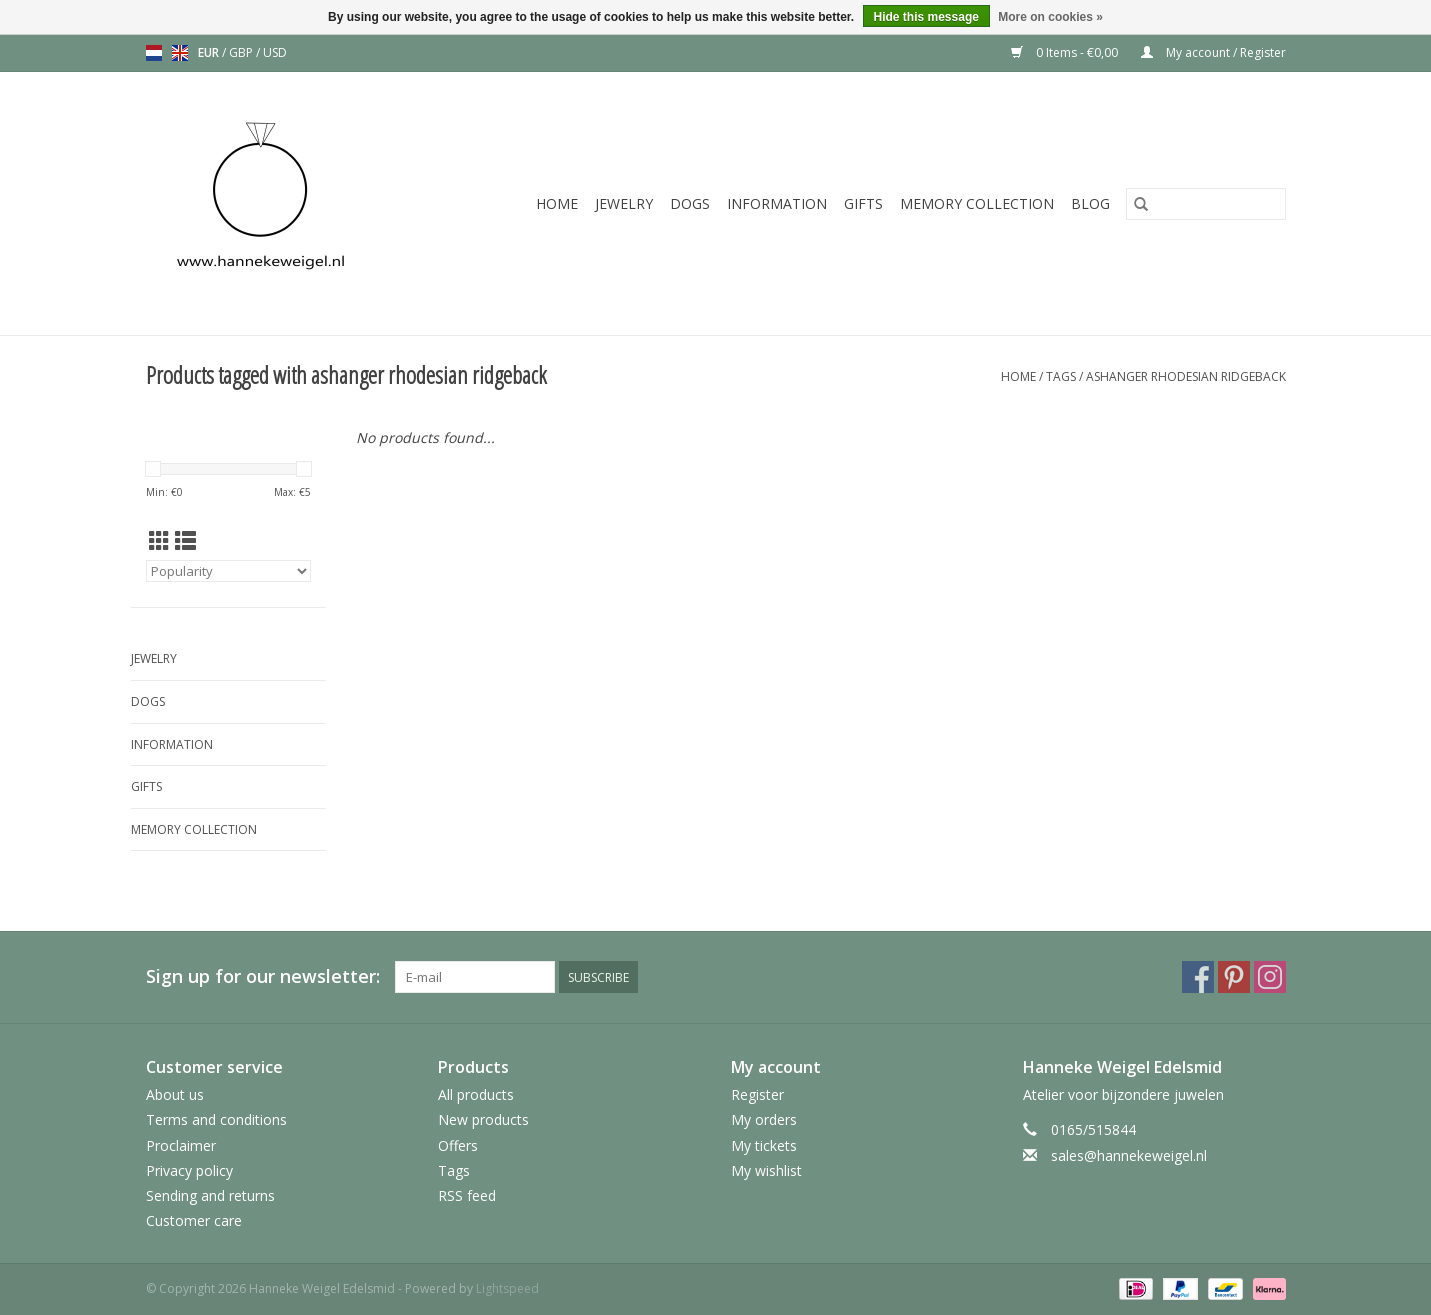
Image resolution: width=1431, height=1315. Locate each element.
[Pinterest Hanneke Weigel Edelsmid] (1234, 977)
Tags (1061, 376)
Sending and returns (210, 1195)
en (180, 53)
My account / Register (1213, 52)
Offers (458, 1145)
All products (476, 1094)
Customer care (194, 1220)
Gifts (863, 203)
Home (557, 203)
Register (757, 1094)
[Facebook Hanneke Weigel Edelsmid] (1198, 977)
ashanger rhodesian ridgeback (1186, 376)
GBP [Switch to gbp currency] (242, 52)
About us (175, 1094)
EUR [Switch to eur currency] (210, 52)
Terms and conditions (216, 1119)
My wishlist (766, 1170)
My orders (764, 1119)
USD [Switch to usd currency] (275, 52)
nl (154, 53)
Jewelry (624, 203)
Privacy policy (189, 1170)
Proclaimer (181, 1145)
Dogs (690, 203)
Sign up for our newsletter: (263, 976)
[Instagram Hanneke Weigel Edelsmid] (1270, 977)
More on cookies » (1050, 17)
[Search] (1206, 204)
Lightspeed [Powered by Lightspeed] (507, 1288)
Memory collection (977, 203)
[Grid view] (159, 541)
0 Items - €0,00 (1066, 52)
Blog (1090, 203)
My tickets (764, 1145)
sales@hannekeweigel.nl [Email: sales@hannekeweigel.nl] (1129, 1155)
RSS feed (467, 1195)
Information (777, 203)
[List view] (185, 541)
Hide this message (926, 17)
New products (483, 1119)
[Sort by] (228, 571)
